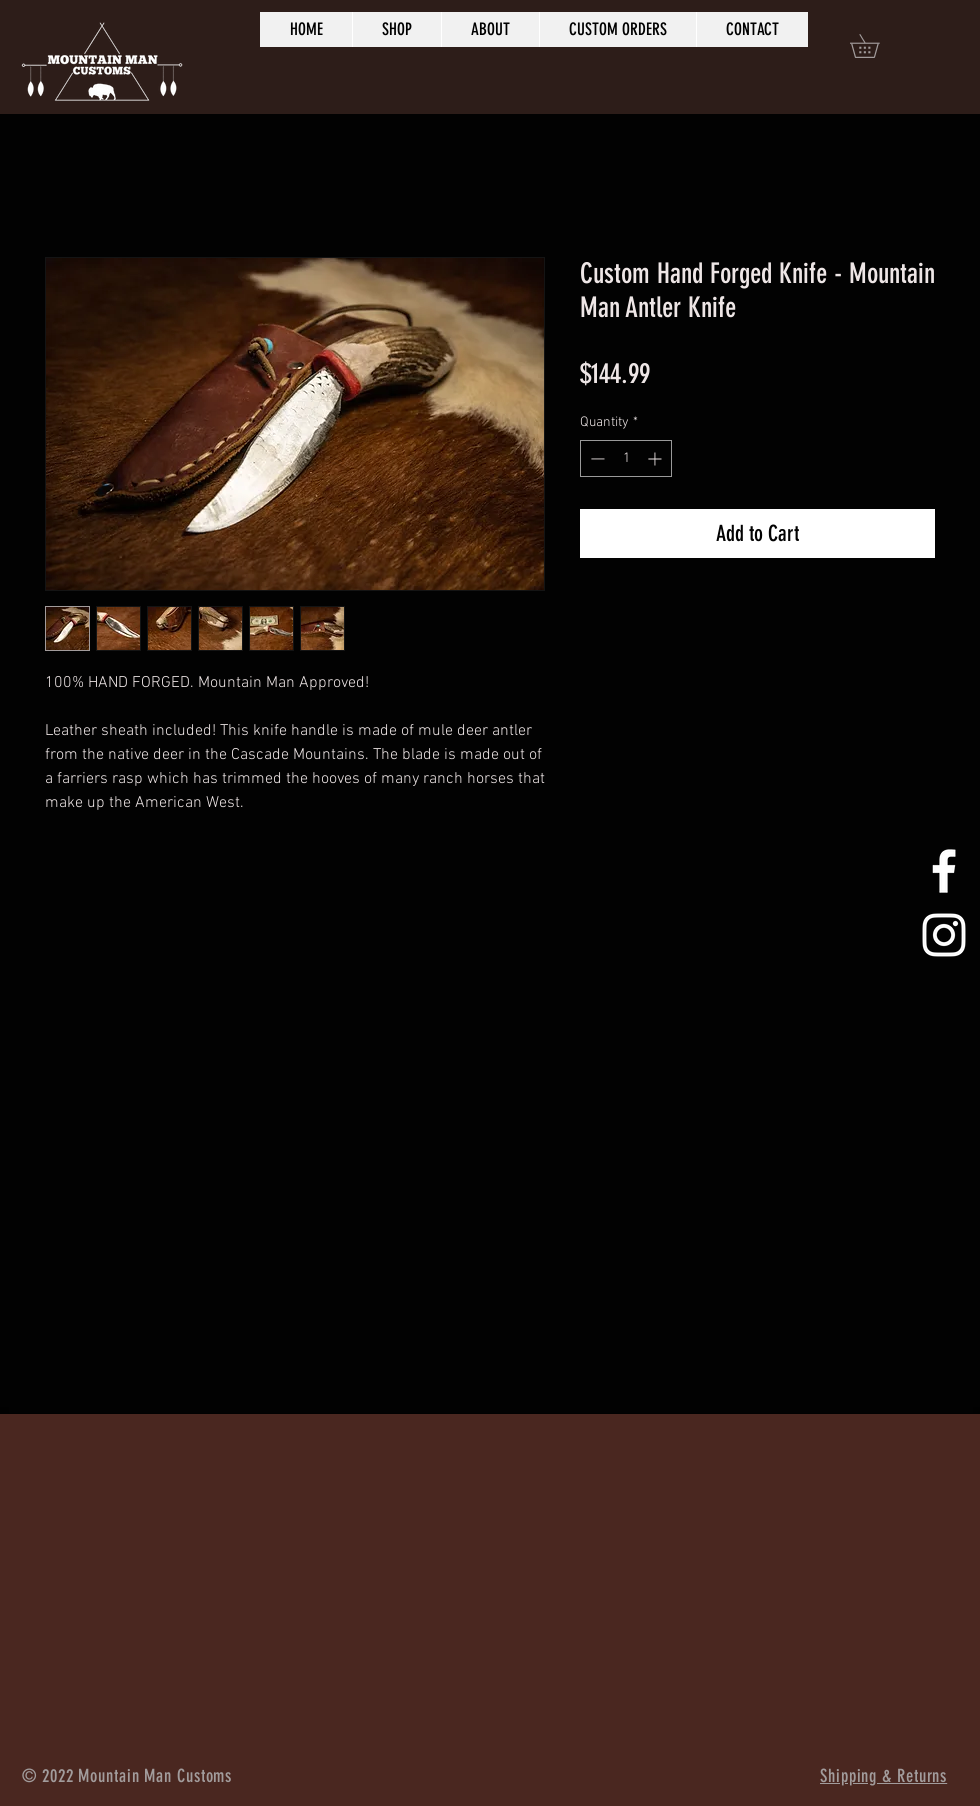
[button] (876, 46)
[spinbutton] (626, 458)
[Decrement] (595, 458)
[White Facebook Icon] (944, 871)
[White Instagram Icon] (944, 935)
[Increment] (656, 458)
